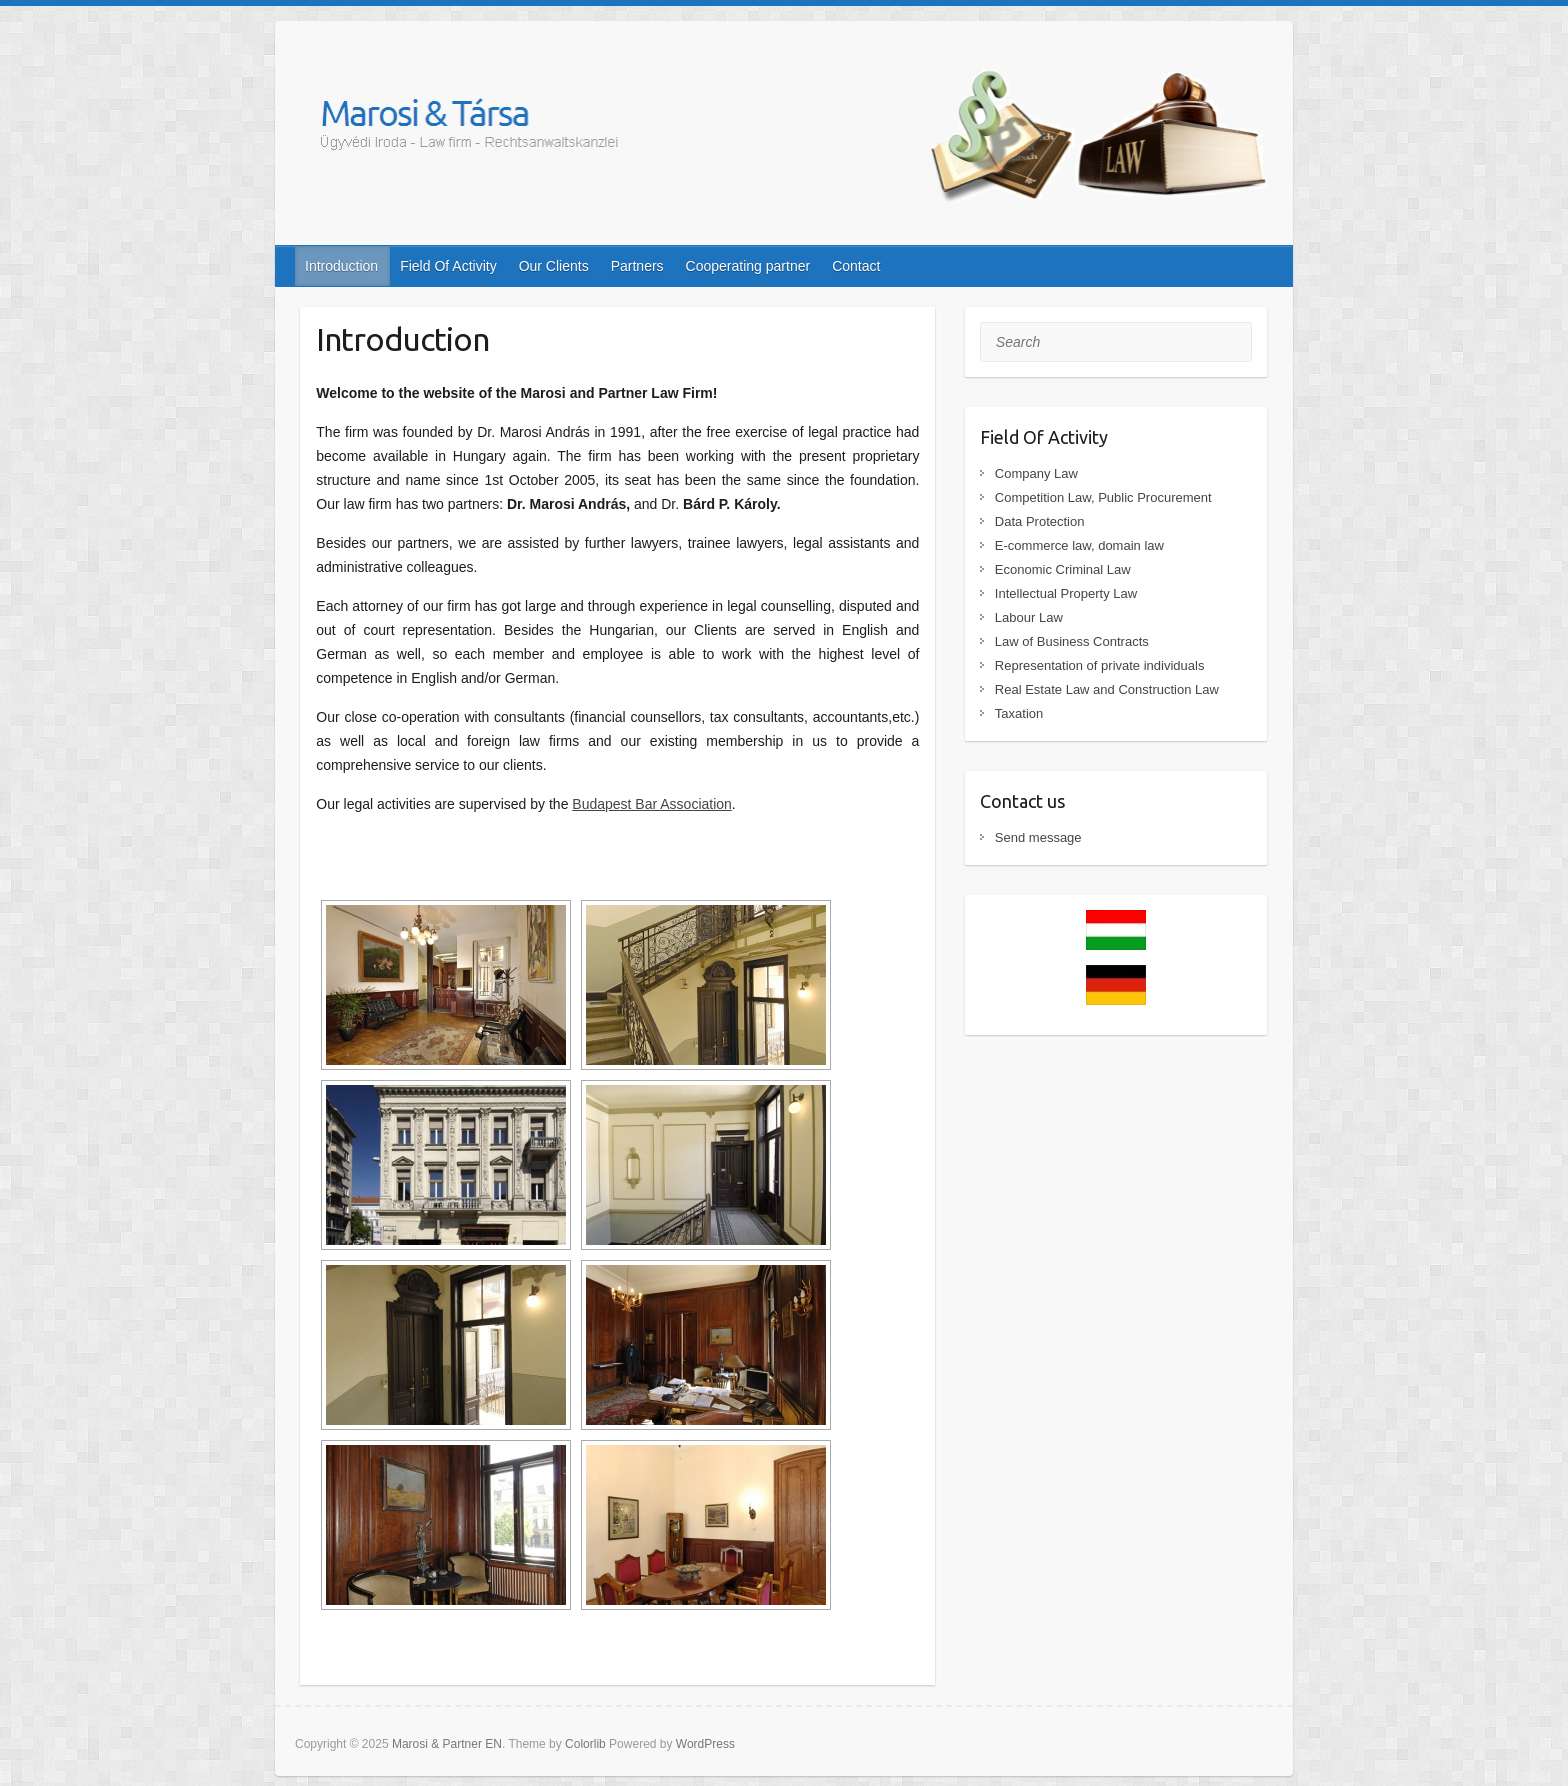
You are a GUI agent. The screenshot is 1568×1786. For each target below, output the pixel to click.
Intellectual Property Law (1066, 593)
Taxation (1019, 713)
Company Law (1036, 473)
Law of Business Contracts (1072, 641)
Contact (856, 266)
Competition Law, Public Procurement (1103, 497)
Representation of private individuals (1100, 665)
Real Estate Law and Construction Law (1107, 689)
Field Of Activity (448, 266)
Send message (1038, 837)
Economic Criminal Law (1063, 569)
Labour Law (1029, 617)
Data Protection (1040, 521)
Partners (637, 266)
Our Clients (554, 266)
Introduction (341, 266)
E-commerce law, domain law (1079, 545)
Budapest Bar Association (652, 804)
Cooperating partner (748, 266)
